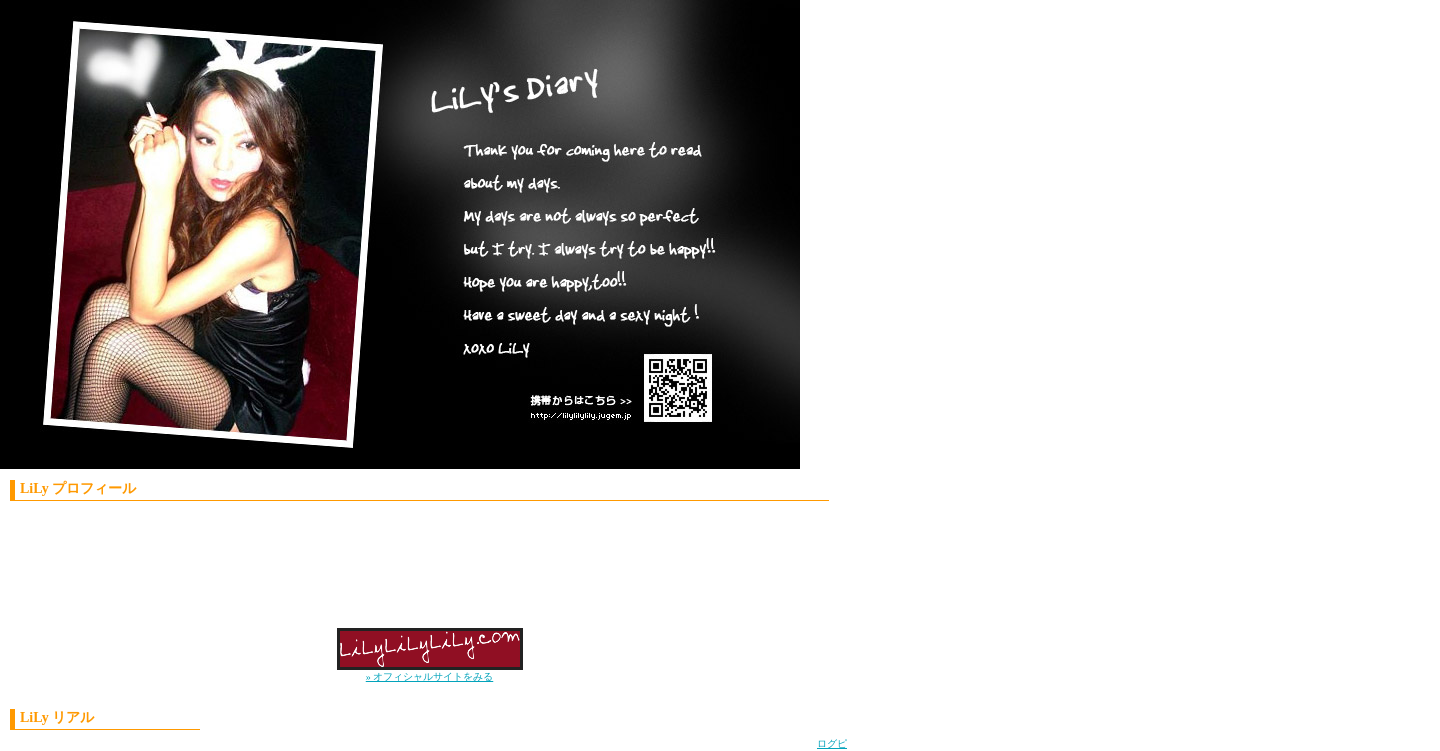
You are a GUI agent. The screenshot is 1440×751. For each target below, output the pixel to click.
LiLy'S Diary (385, 240)
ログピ (832, 743)
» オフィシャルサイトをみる (430, 676)
